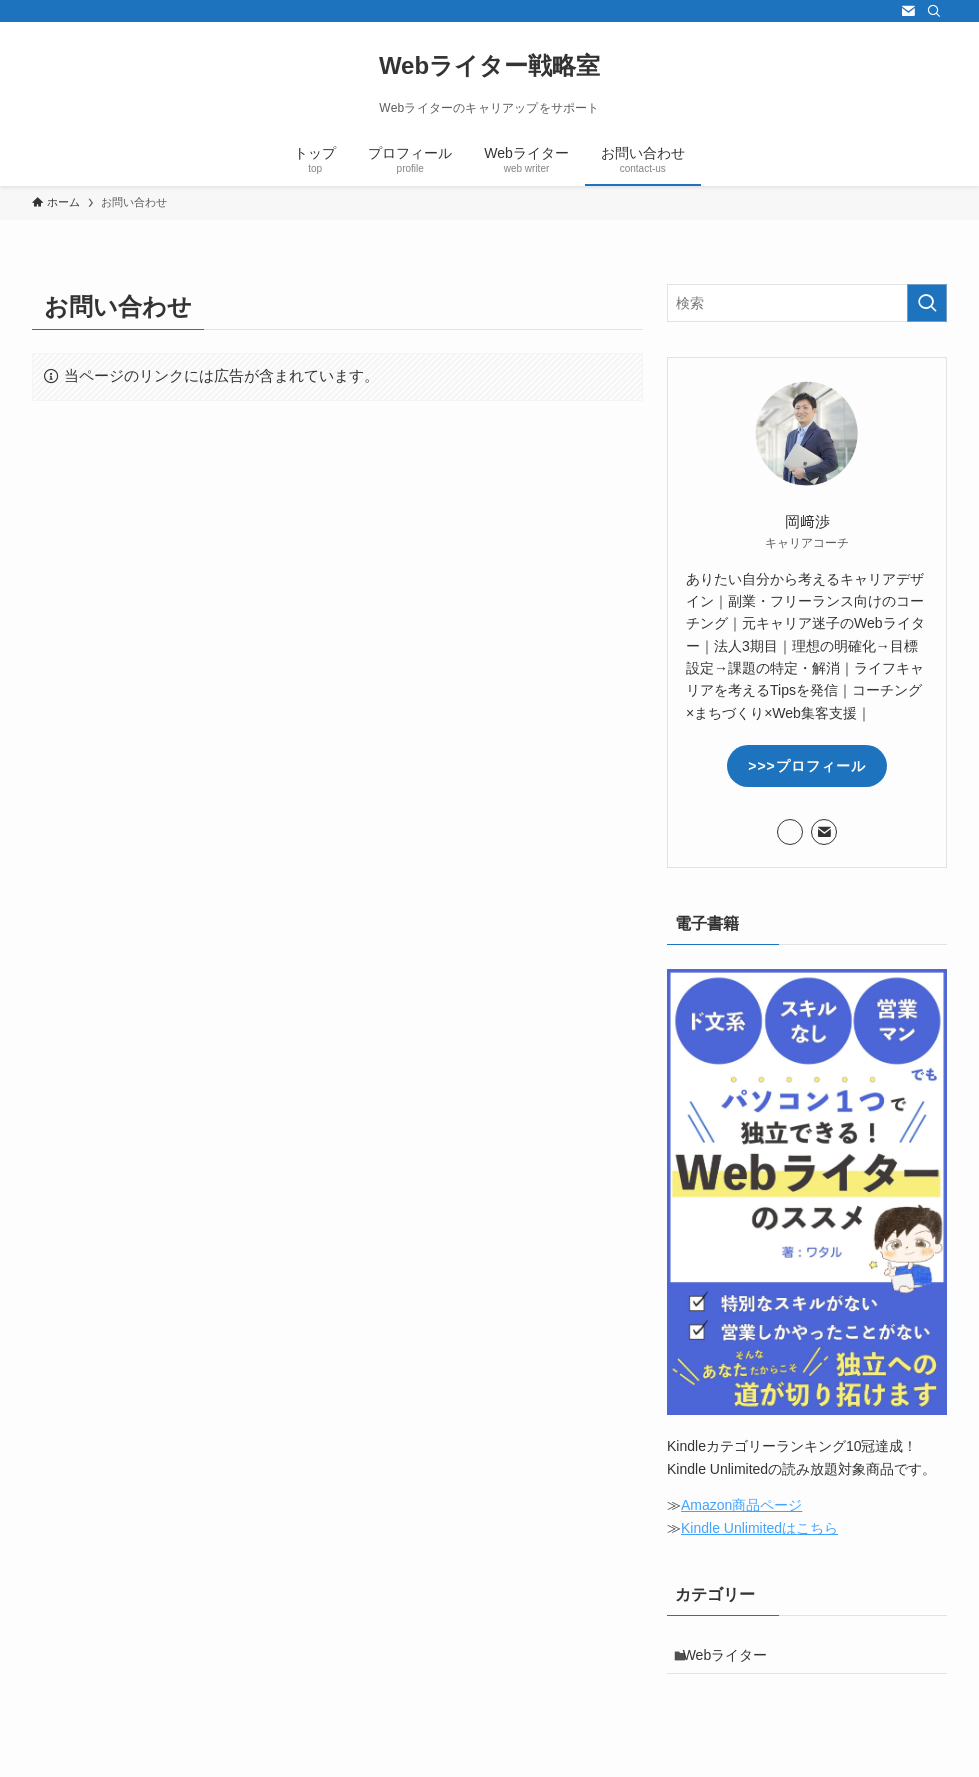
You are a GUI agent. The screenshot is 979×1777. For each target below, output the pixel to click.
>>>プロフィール (807, 766)
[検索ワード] (807, 303)
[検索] (934, 11)
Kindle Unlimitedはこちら (759, 1528)
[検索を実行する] (927, 303)
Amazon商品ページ (741, 1505)
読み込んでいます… (337, 801)
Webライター (734, 1659)
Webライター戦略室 (489, 66)
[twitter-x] (882, 11)
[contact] (908, 11)
